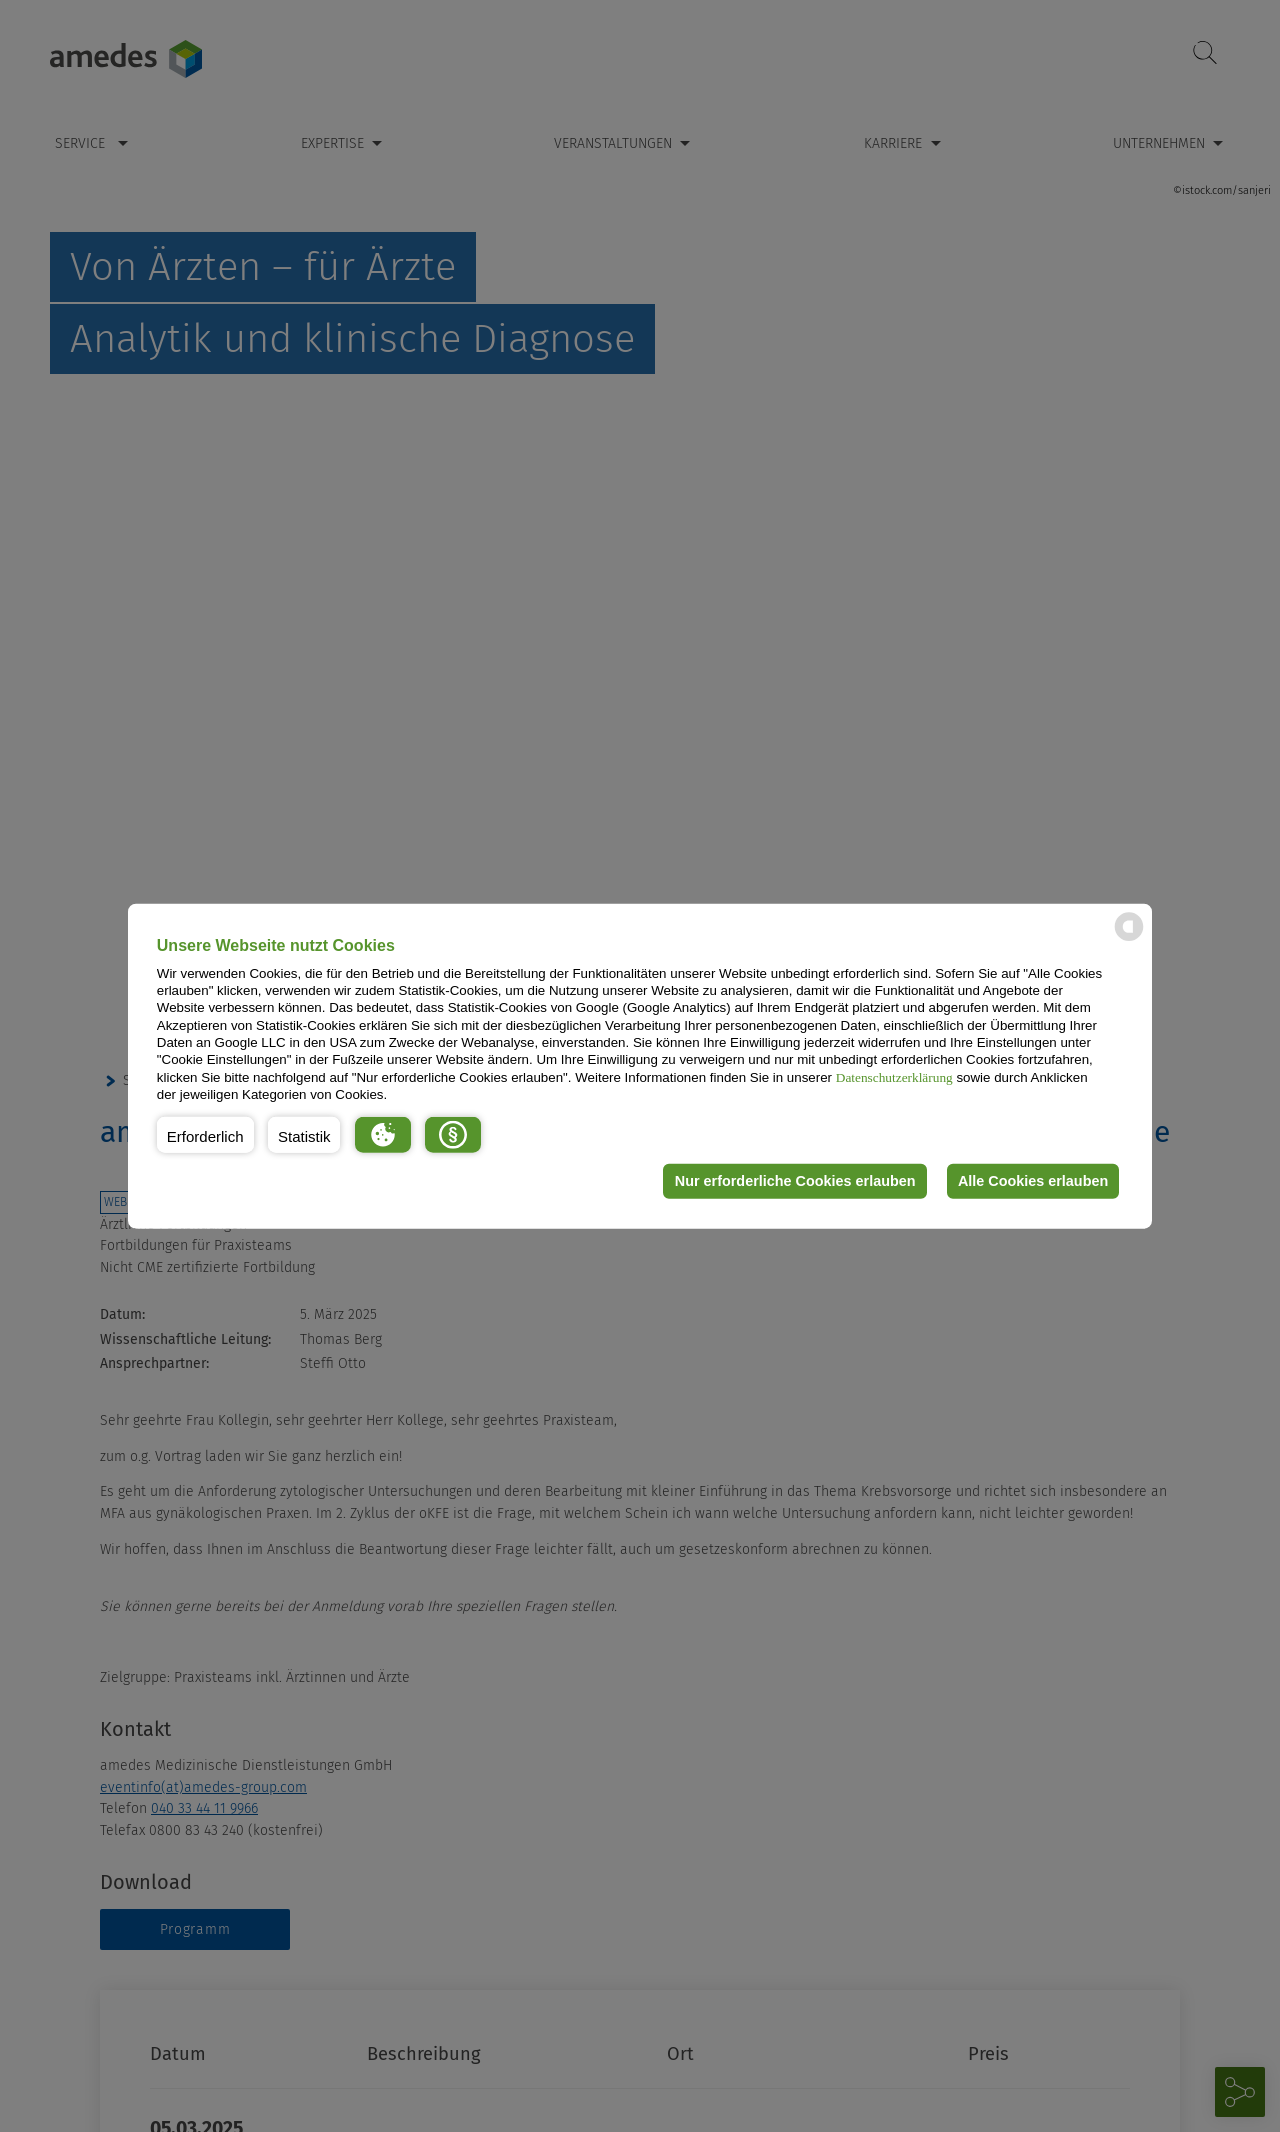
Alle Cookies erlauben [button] (1032, 1181)
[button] (205, 1134)
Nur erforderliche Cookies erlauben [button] (793, 1181)
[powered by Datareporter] (1129, 939)
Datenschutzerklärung (894, 1076)
